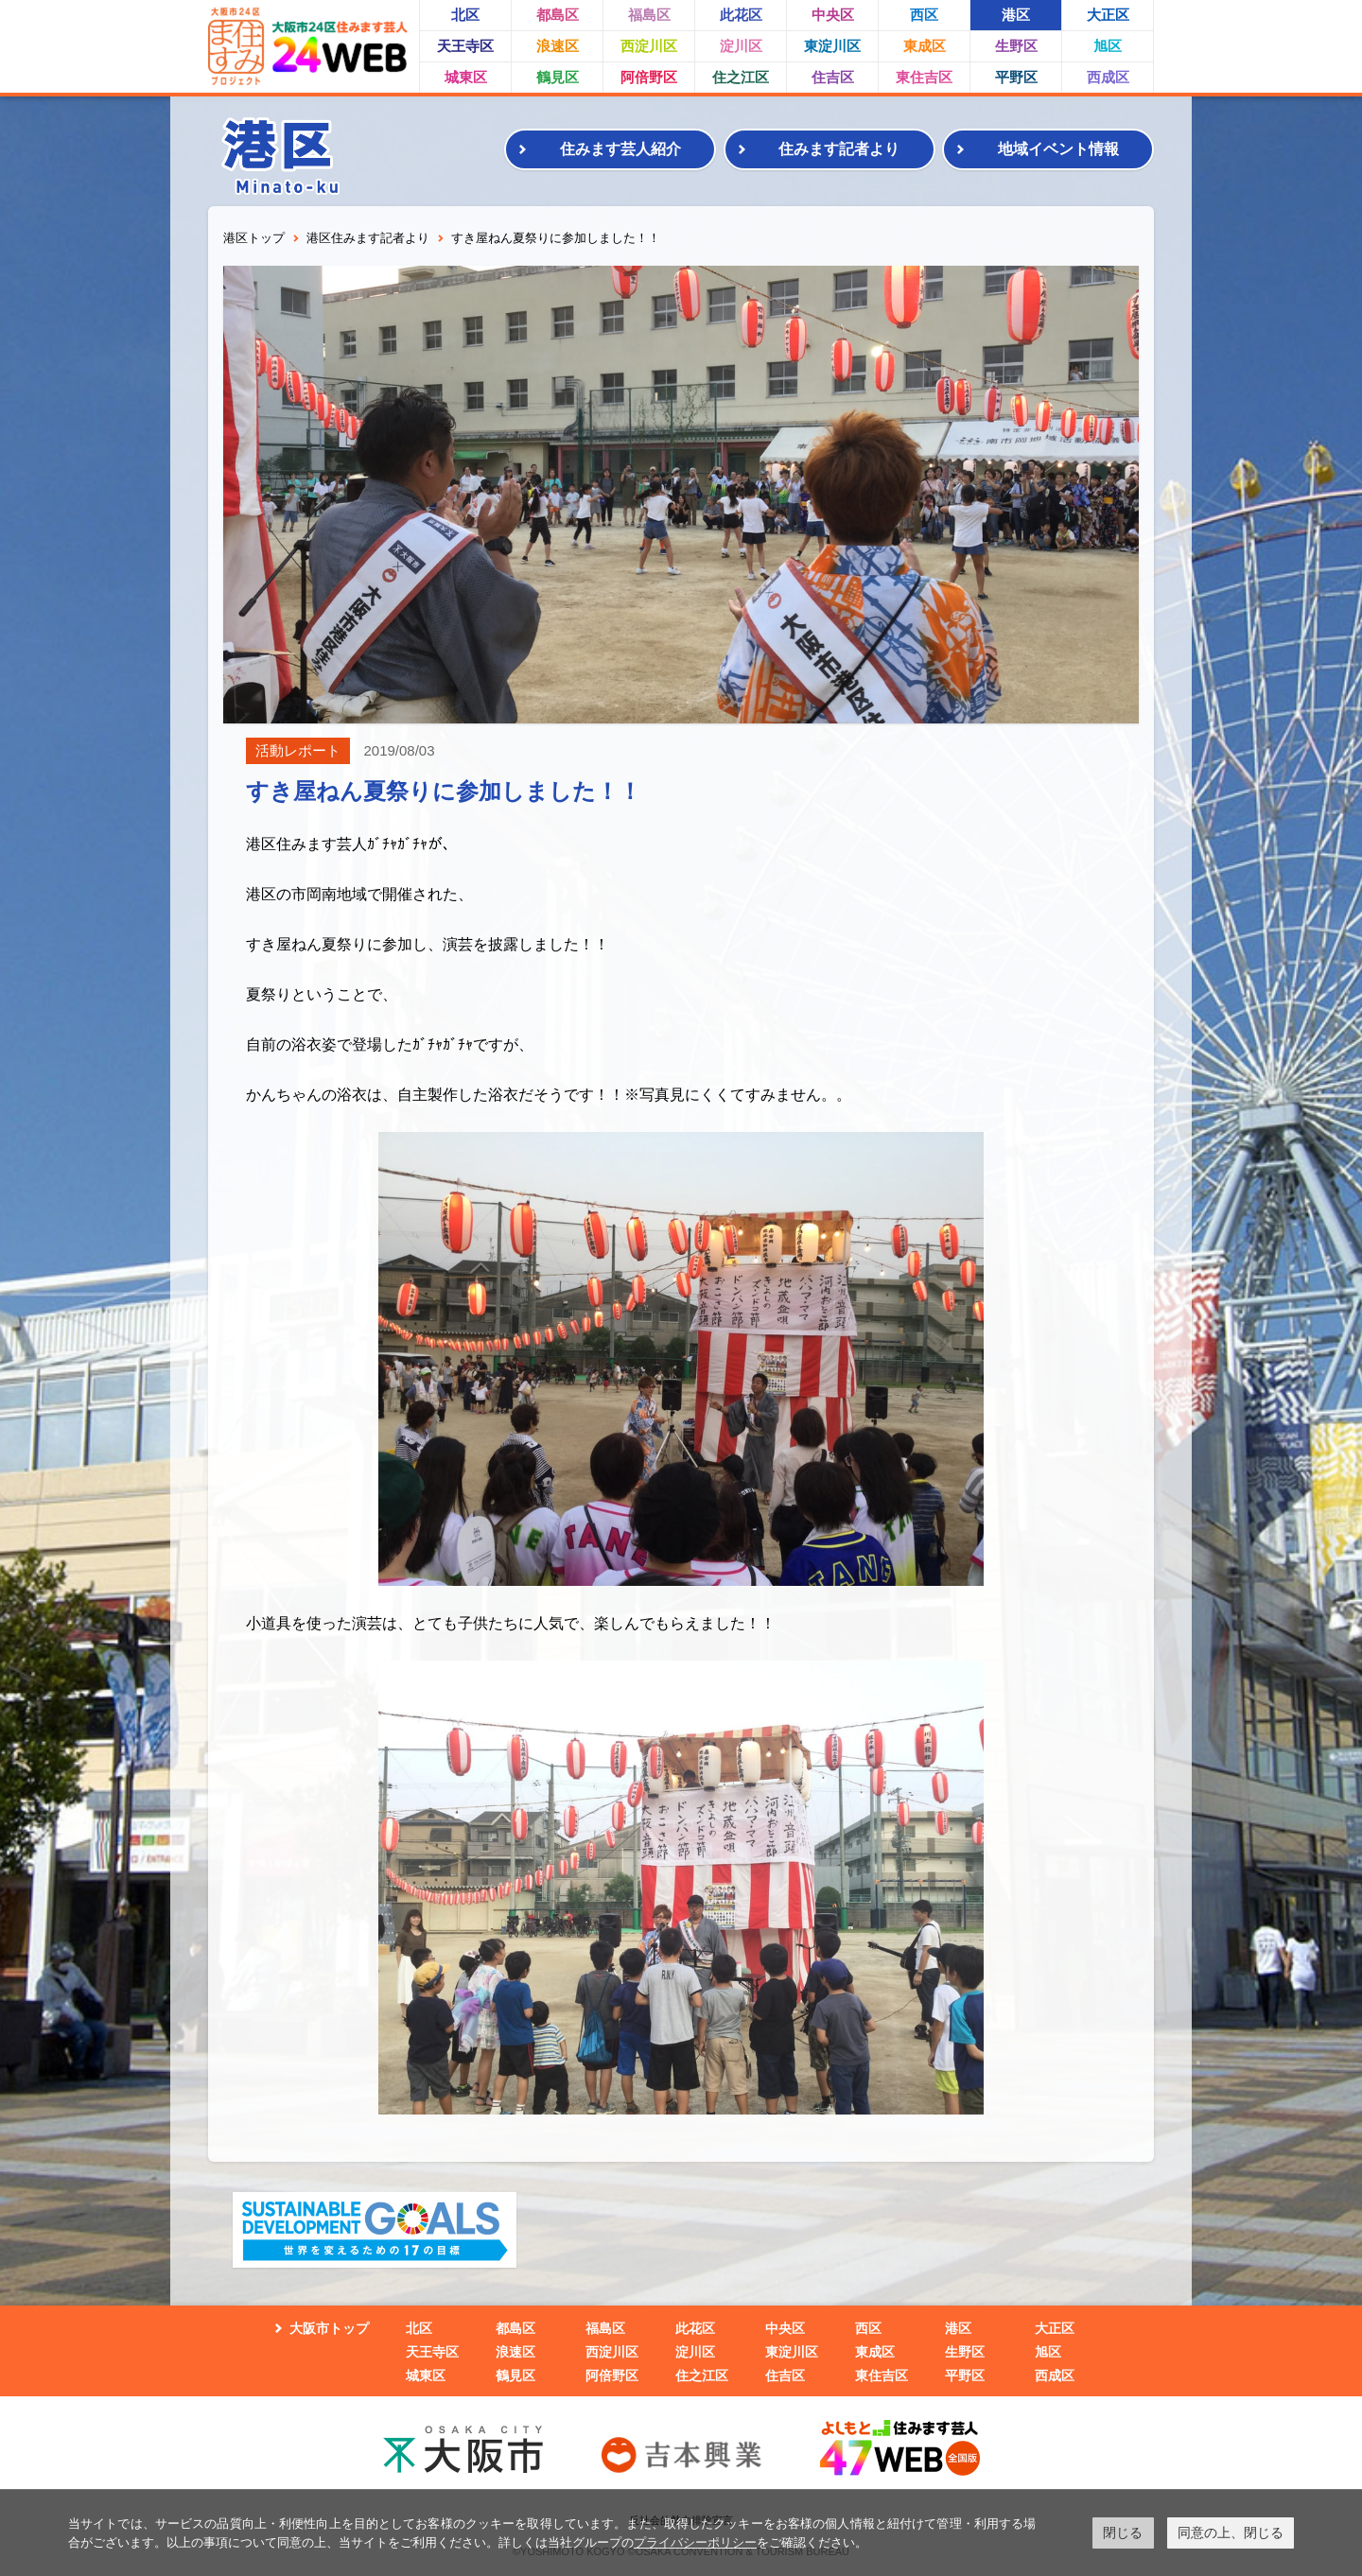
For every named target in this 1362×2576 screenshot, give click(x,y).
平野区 (1016, 77)
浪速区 (557, 46)
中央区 (833, 15)
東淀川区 (832, 46)
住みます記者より (838, 149)
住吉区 (833, 77)
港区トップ (254, 238)
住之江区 (740, 77)
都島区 (557, 15)
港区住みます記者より (367, 238)
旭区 (1107, 46)
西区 (924, 15)
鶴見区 (557, 77)
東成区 (924, 46)
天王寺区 (465, 46)
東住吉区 (924, 77)
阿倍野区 (648, 77)
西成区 (1108, 77)
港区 (1016, 15)
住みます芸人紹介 (620, 149)
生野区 (1016, 46)
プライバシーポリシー (695, 2542)
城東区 (466, 77)
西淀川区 (648, 46)
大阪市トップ (329, 2328)
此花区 (741, 15)
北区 (465, 15)
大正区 (1108, 15)
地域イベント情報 (1058, 149)
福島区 (649, 15)
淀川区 (741, 46)
